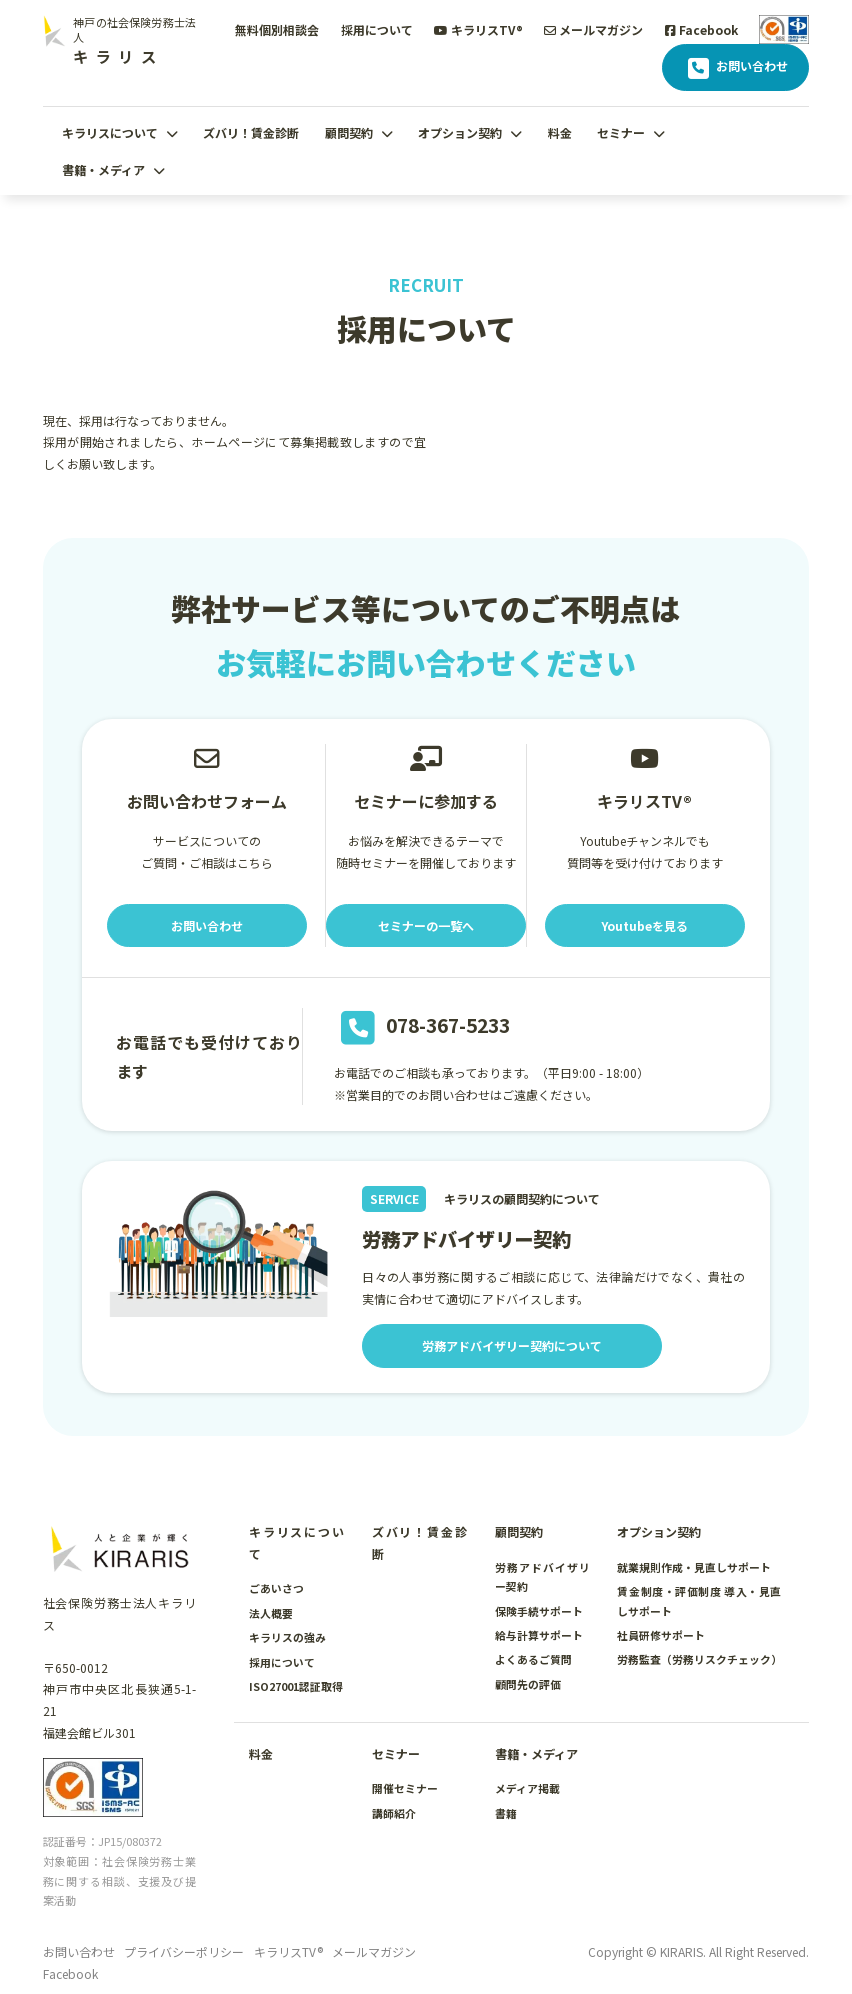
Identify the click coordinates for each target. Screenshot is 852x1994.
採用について (377, 29)
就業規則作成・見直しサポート (694, 1567)
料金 (560, 132)
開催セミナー (405, 1788)
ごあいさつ (276, 1588)
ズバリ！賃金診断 (251, 132)
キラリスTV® (478, 29)
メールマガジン (593, 29)
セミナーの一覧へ (426, 925)
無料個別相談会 (277, 29)
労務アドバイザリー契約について (512, 1345)
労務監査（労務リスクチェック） (699, 1659)
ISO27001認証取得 (296, 1686)
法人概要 (271, 1613)
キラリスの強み (287, 1637)
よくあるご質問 (533, 1659)
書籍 (506, 1813)
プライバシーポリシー (184, 1951)
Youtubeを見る (644, 925)
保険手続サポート (539, 1611)
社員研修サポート (661, 1635)
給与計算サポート (539, 1635)
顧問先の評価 (528, 1684)
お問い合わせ (735, 68)
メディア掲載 (527, 1788)
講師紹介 (394, 1813)
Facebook (701, 29)
